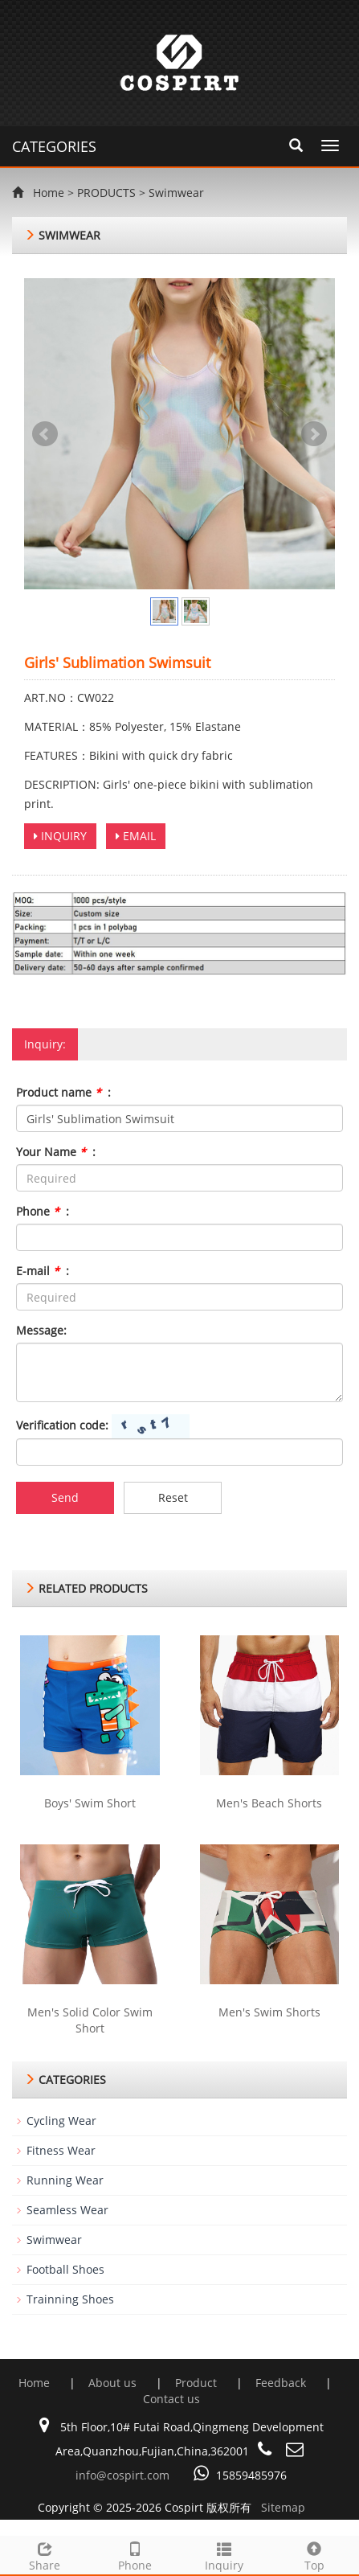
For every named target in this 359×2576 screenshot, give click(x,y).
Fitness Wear (61, 2150)
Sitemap (283, 2507)
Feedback (282, 2382)
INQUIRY (60, 835)
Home (48, 192)
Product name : (63, 1092)
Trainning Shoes (70, 2299)
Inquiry (225, 2555)
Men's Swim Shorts (269, 2012)
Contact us (171, 2398)
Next (314, 434)
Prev (45, 434)
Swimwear (176, 192)
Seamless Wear (67, 2209)
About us (114, 2382)
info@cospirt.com (122, 2475)
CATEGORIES (54, 146)
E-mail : (42, 1270)
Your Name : (56, 1151)
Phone (135, 2555)
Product (197, 2382)
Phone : (42, 1211)
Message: (41, 1330)
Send (65, 1497)
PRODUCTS (106, 192)
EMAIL (136, 835)
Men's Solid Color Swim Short (90, 2020)
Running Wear (65, 2180)
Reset (173, 1497)
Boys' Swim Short (90, 1803)
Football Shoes (65, 2269)
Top (314, 2555)
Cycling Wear (61, 2120)
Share (45, 2555)
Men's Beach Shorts (269, 1803)
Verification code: (62, 1425)
